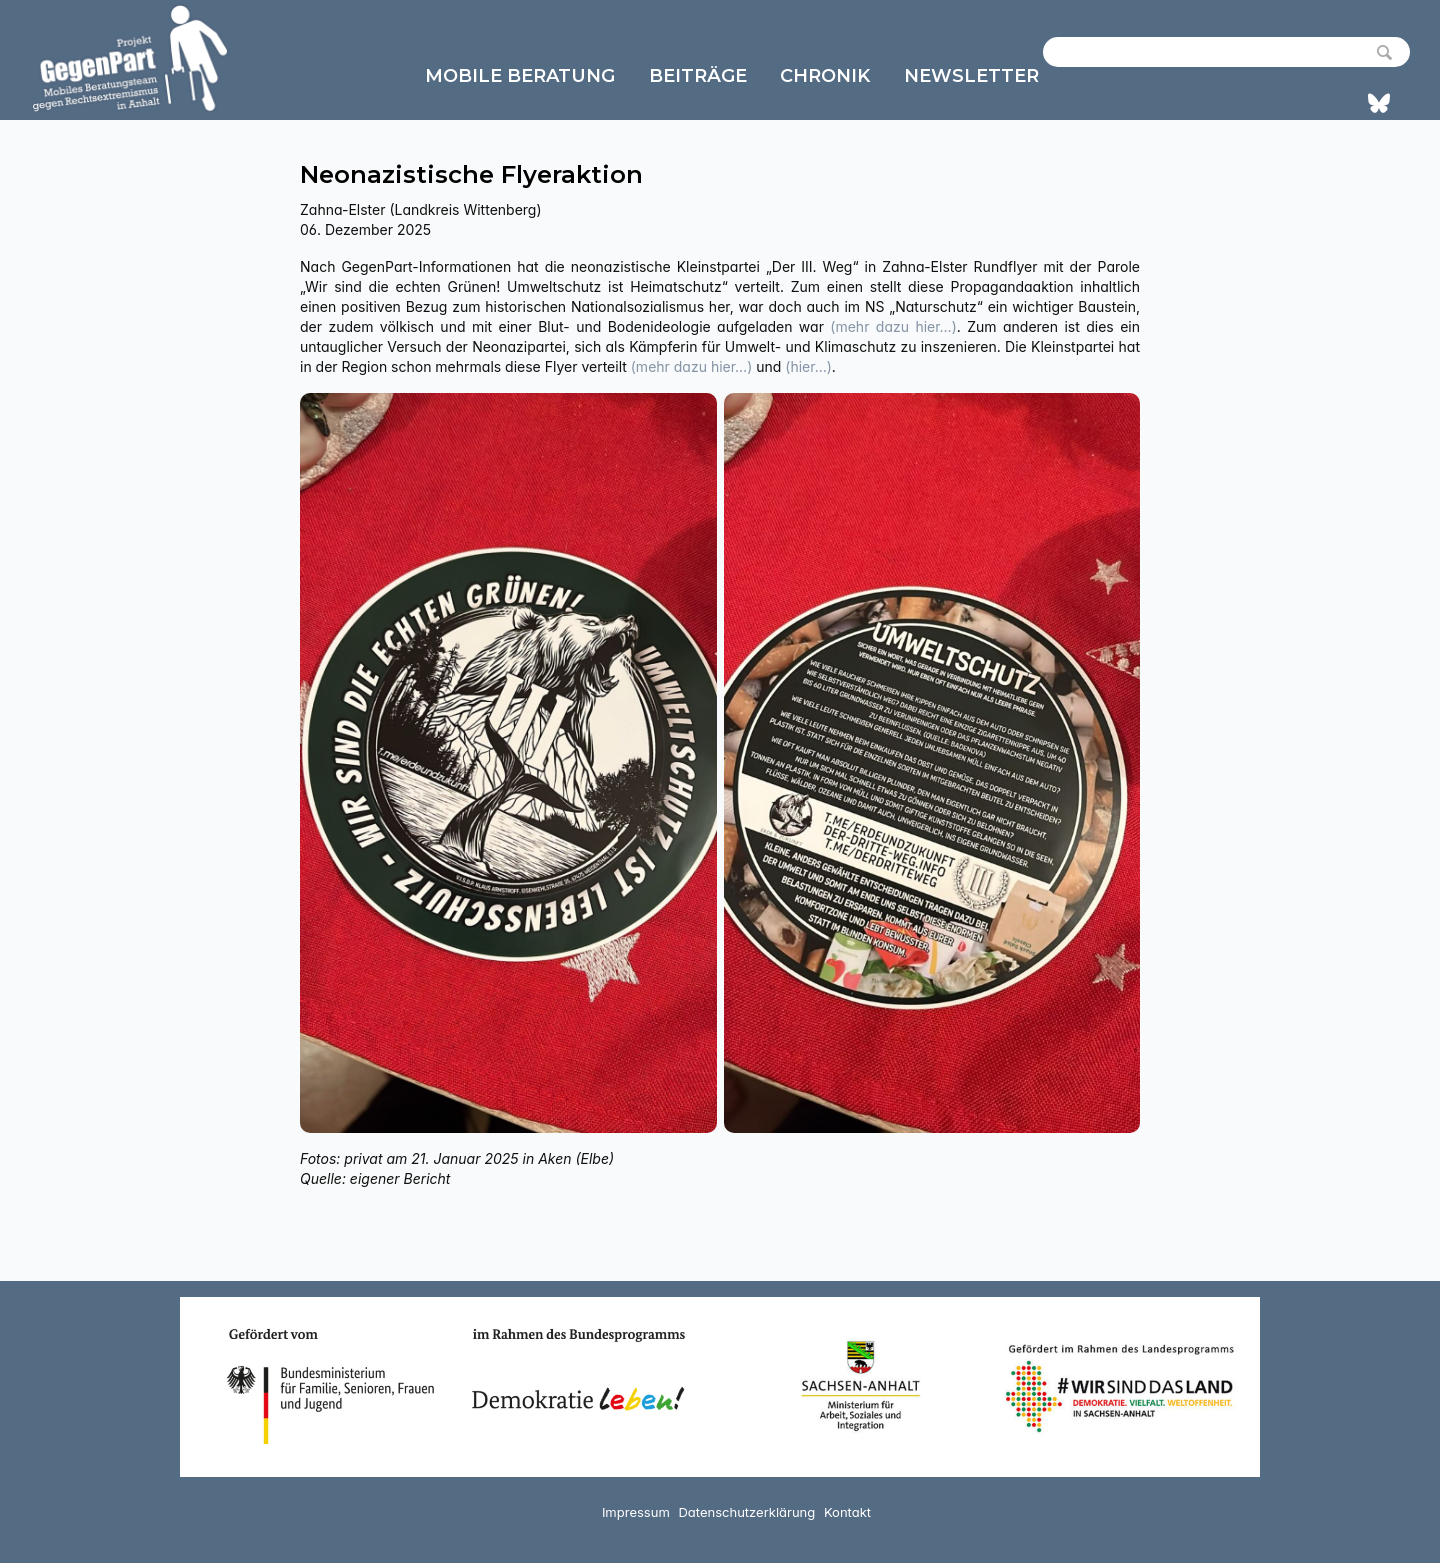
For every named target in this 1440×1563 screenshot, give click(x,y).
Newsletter (971, 76)
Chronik (825, 76)
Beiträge (698, 76)
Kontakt (847, 1512)
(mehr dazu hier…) (893, 326)
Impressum (636, 1512)
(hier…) (808, 366)
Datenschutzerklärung (746, 1512)
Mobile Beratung (520, 76)
